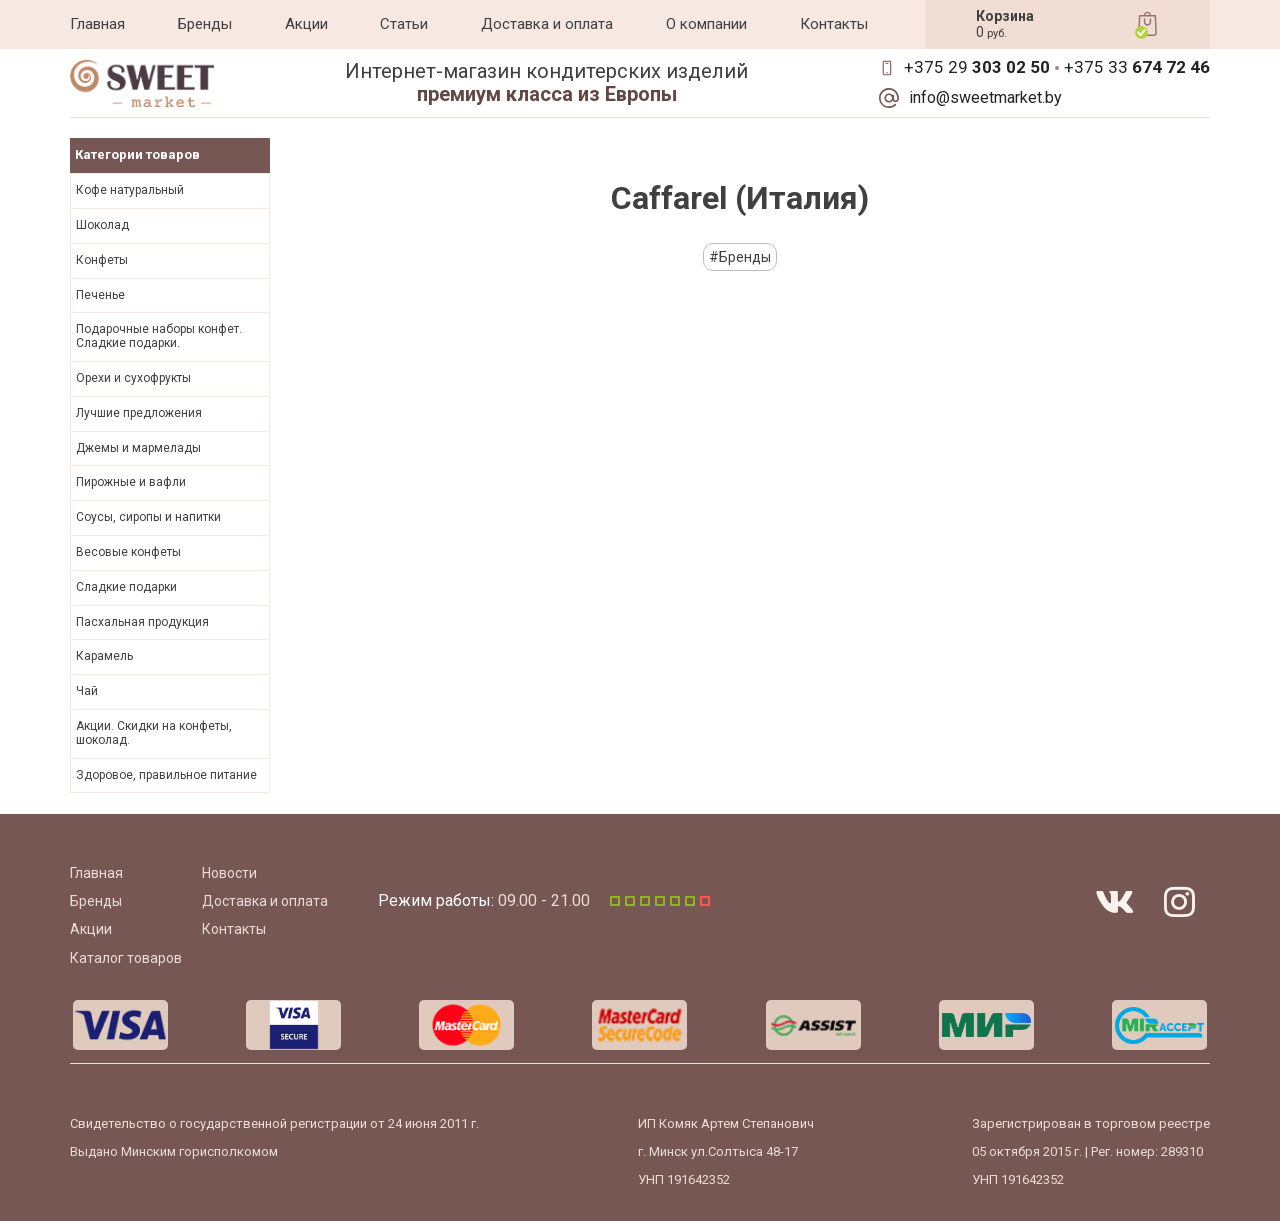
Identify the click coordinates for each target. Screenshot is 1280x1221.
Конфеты (102, 260)
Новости (229, 873)
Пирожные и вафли (131, 482)
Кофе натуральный (130, 190)
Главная (97, 24)
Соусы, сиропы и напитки (148, 517)
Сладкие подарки (126, 587)
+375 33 (1137, 67)
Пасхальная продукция (142, 622)
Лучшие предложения (139, 413)
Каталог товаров (126, 958)
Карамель (104, 656)
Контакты (834, 24)
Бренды (205, 24)
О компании (706, 24)
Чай (87, 691)
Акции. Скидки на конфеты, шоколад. (154, 733)
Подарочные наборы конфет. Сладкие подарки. (159, 336)
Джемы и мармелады (138, 448)
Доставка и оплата (547, 24)
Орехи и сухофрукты (133, 378)
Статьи (404, 24)
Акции (306, 24)
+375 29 (977, 67)
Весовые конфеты (128, 552)
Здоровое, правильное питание (166, 775)
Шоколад (102, 225)
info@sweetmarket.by (985, 98)
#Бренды (740, 257)
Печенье (100, 295)
